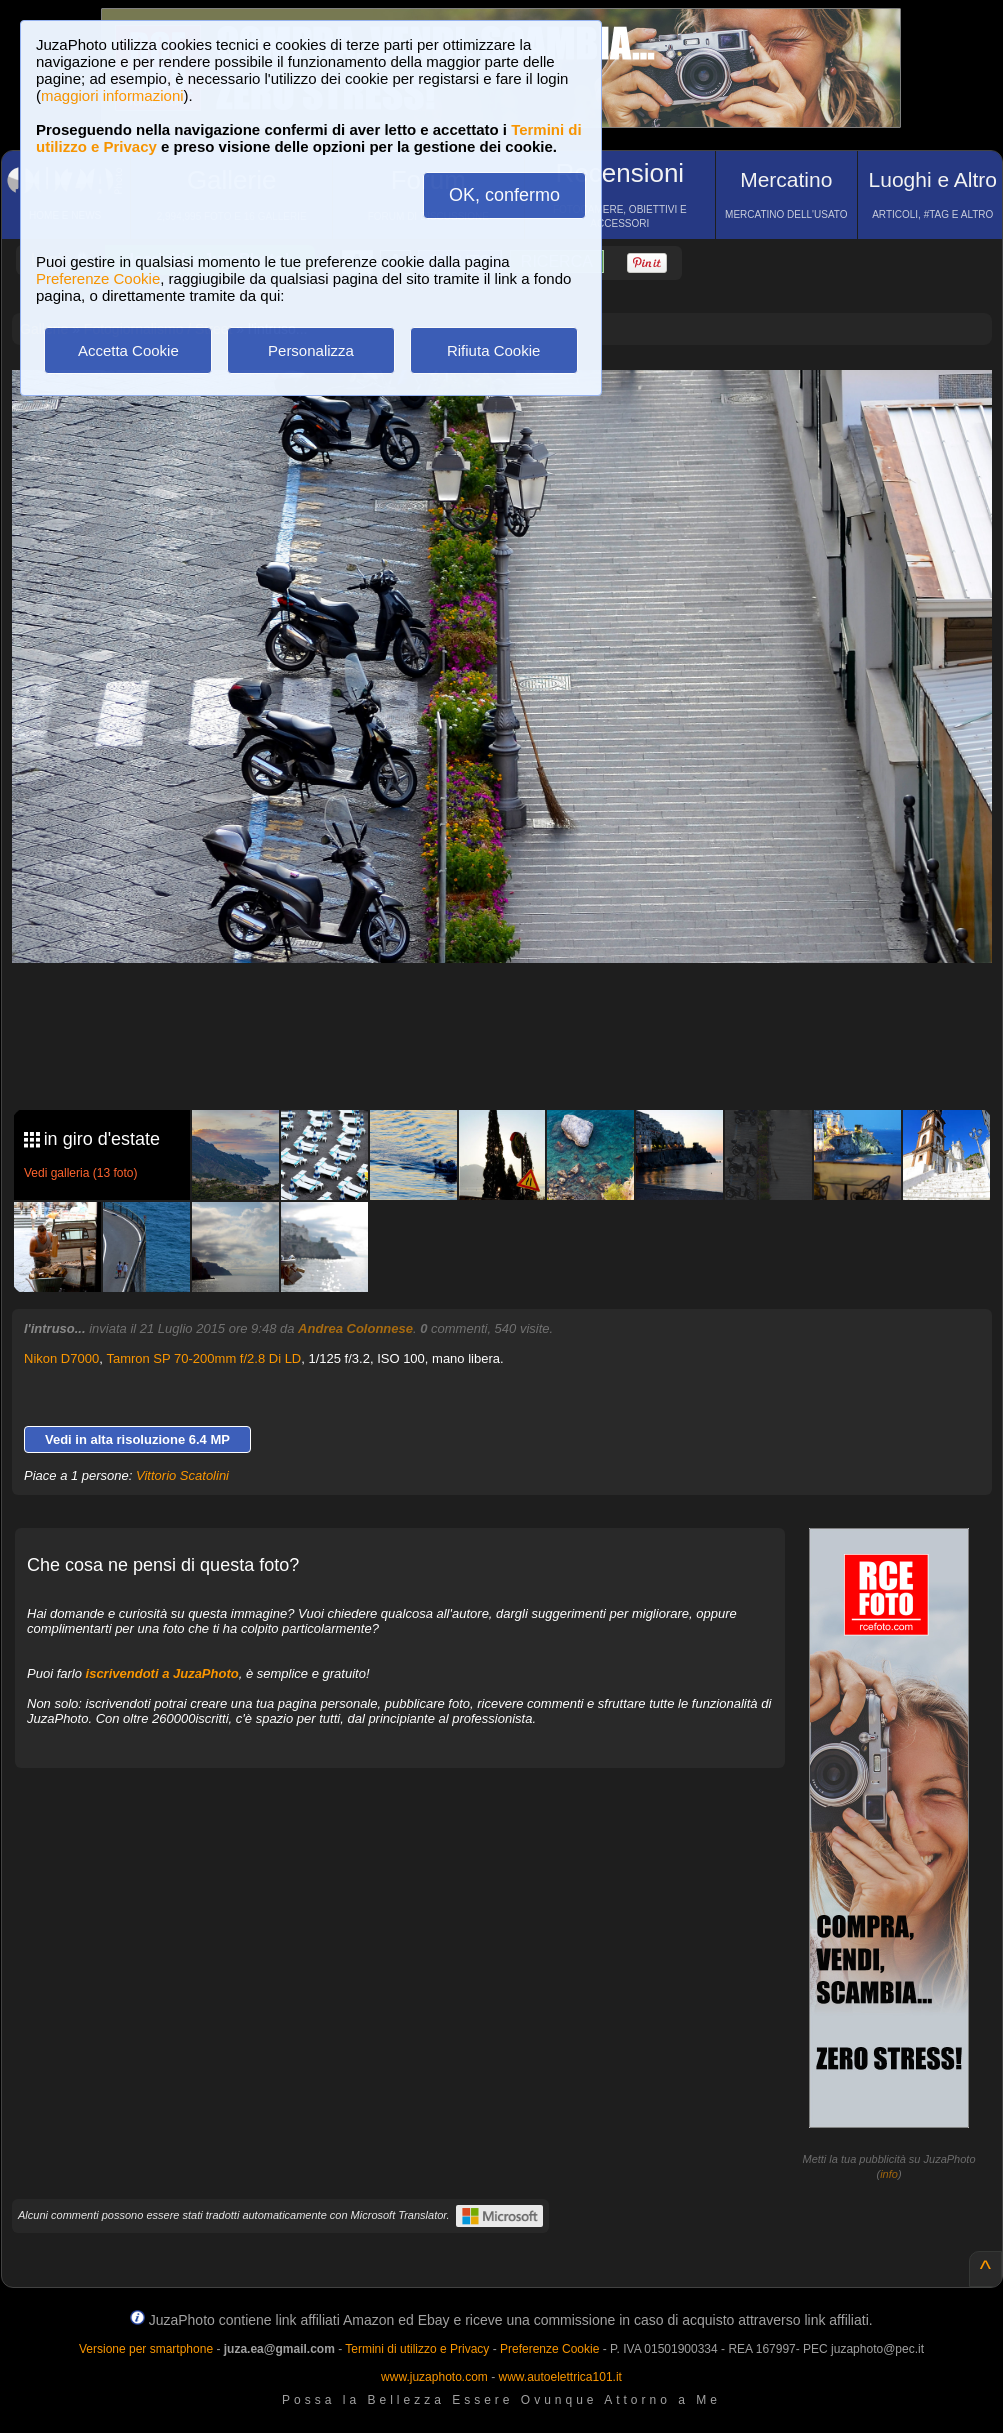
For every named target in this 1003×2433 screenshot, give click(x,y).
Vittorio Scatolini (182, 1475)
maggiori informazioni (112, 95)
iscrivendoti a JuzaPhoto (162, 1673)
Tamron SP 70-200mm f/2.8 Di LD (203, 1358)
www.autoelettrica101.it (559, 2377)
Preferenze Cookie (98, 278)
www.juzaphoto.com (434, 2377)
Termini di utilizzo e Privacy (417, 2349)
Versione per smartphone (146, 2349)
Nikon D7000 (61, 1358)
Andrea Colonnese (355, 1328)
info (889, 2174)
